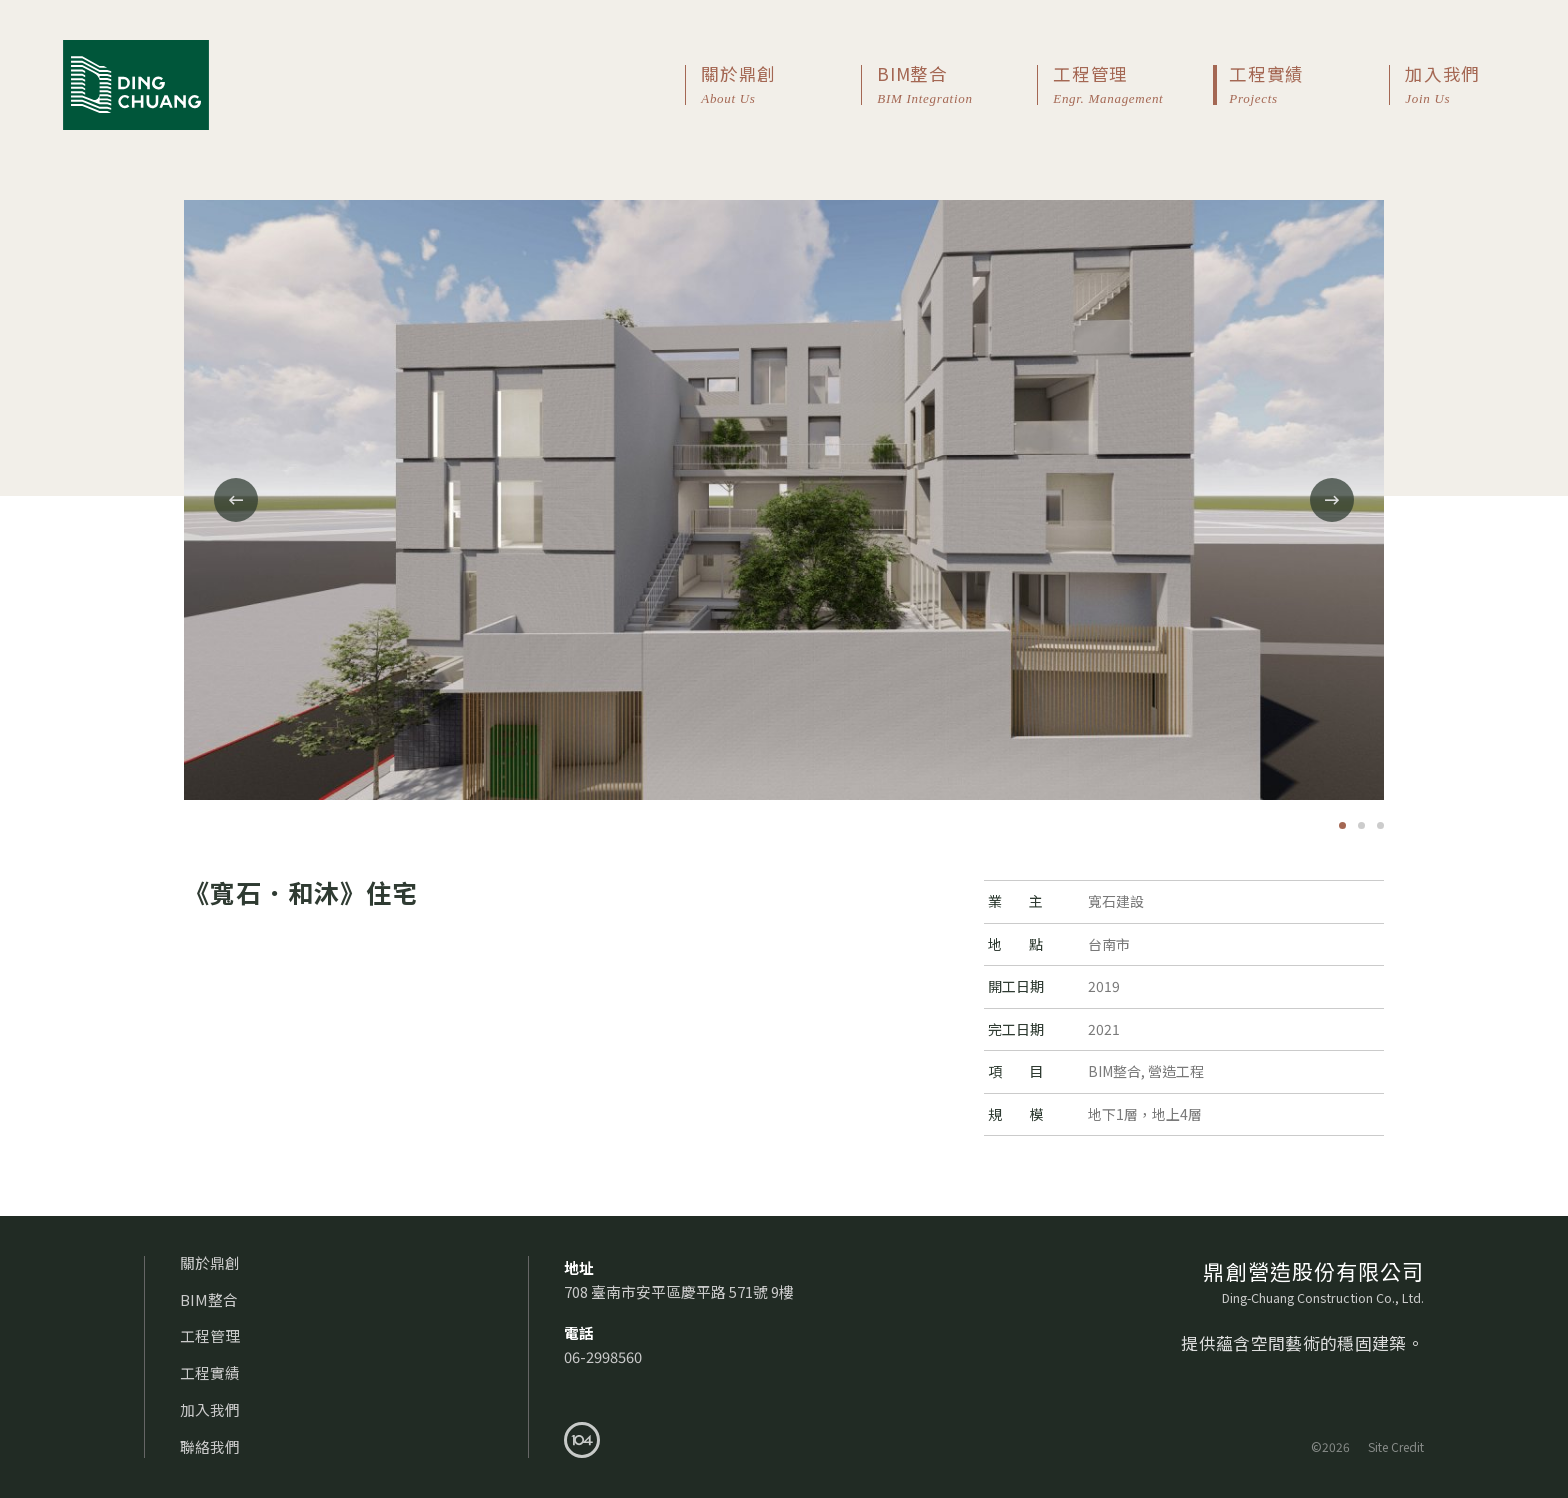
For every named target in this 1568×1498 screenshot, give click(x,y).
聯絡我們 (210, 1446)
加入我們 (1455, 85)
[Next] (1332, 500)
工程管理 (1133, 85)
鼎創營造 (136, 85)
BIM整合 (957, 85)
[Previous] (236, 500)
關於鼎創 (781, 85)
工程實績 (1309, 85)
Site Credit (1396, 1446)
